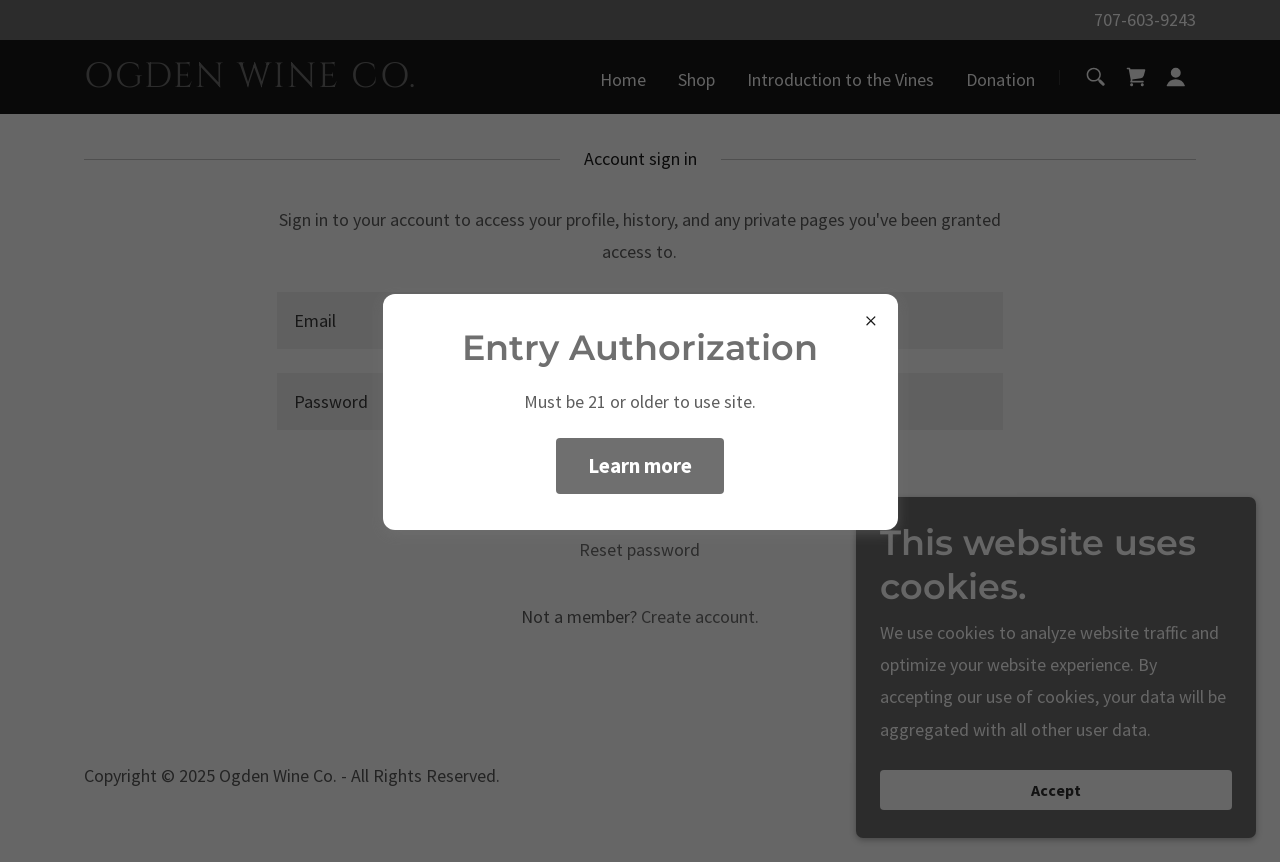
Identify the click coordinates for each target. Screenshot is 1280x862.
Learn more (640, 465)
